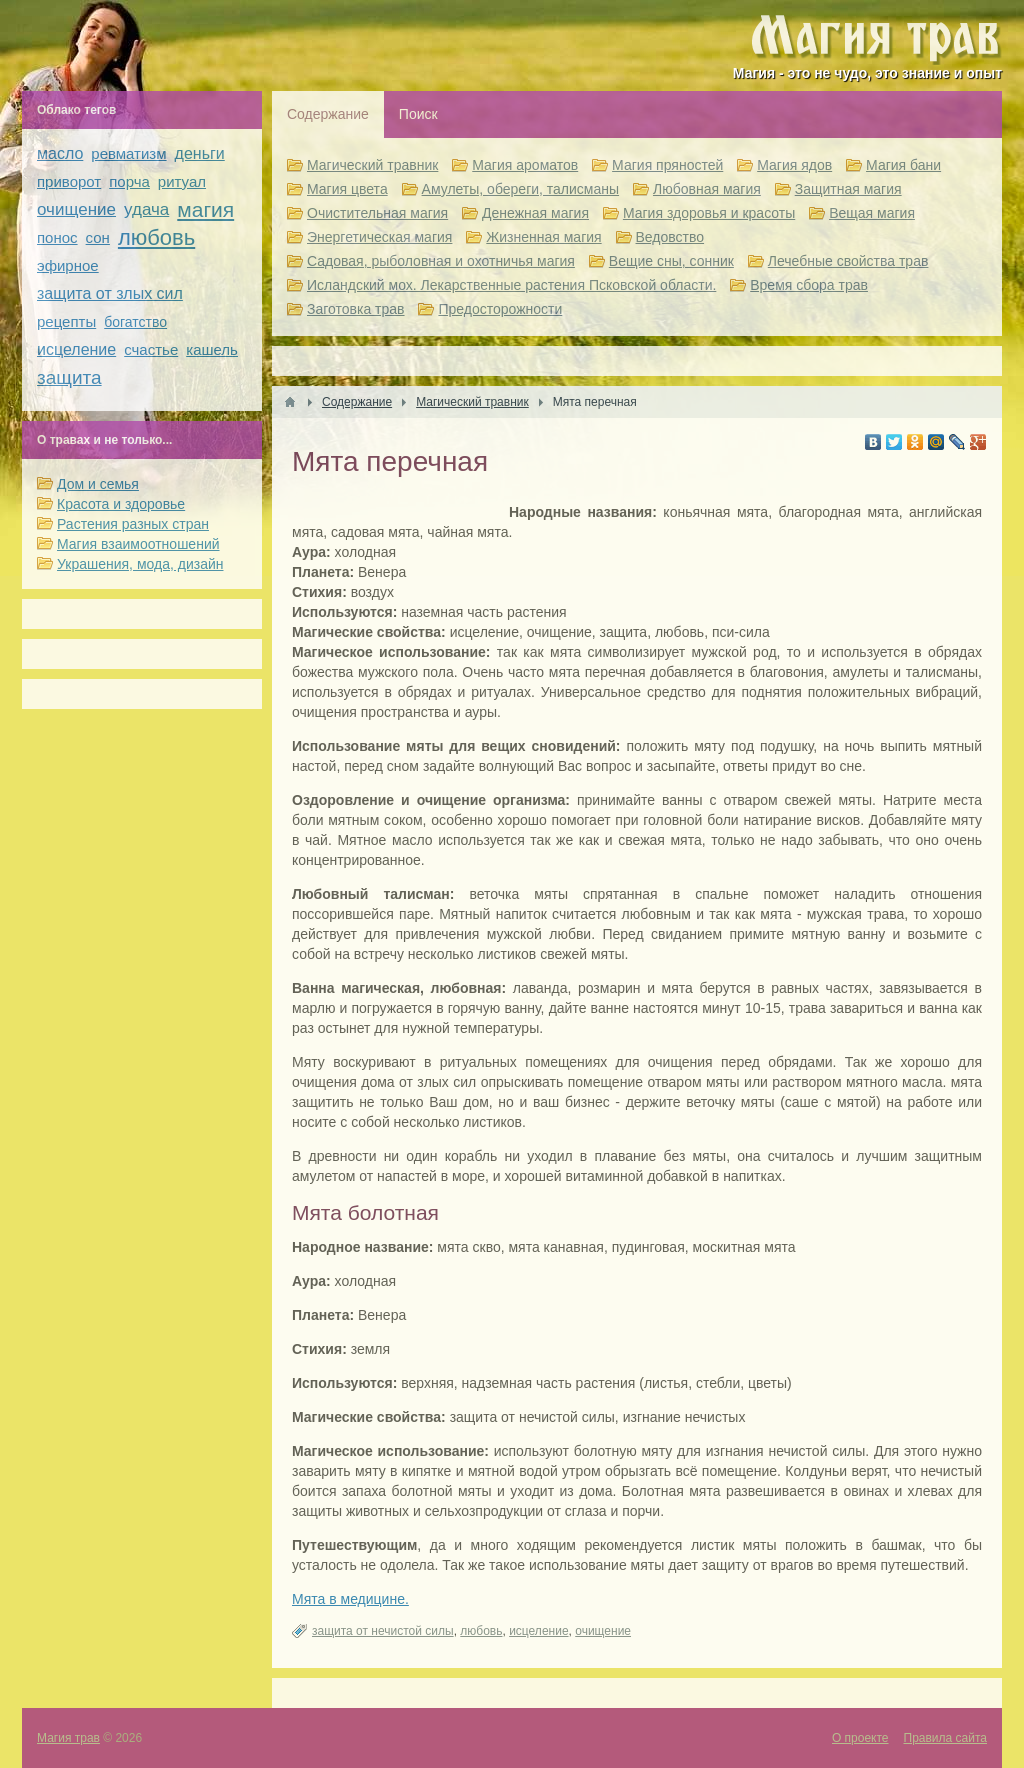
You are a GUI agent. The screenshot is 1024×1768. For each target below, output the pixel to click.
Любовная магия (707, 189)
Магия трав (68, 1738)
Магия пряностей (667, 165)
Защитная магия (848, 189)
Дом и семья (98, 484)
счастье (151, 349)
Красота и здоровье (121, 504)
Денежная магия (535, 213)
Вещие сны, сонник (671, 261)
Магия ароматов (525, 165)
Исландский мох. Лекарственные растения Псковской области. (511, 285)
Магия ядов (794, 165)
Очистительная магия (377, 213)
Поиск (418, 114)
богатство (135, 322)
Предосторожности (500, 309)
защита (69, 377)
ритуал (182, 181)
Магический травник (372, 165)
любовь (481, 1631)
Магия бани (903, 165)
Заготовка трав (356, 309)
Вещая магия (872, 213)
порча (129, 181)
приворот (69, 181)
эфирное (68, 265)
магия (205, 209)
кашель (212, 349)
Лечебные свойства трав (848, 261)
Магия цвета (347, 189)
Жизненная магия (543, 237)
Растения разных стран (133, 524)
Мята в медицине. (350, 1599)
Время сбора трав (809, 285)
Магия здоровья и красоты (709, 213)
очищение (603, 1631)
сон (98, 237)
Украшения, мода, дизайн (140, 564)
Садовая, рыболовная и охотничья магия (441, 261)
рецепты (66, 321)
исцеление (538, 1631)
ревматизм (128, 153)
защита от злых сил (110, 293)
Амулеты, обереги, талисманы (521, 189)
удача (146, 209)
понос (57, 237)
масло (60, 153)
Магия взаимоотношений (138, 544)
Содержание (328, 114)
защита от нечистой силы (383, 1631)
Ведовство (670, 237)
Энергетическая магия (379, 237)
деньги (200, 153)
